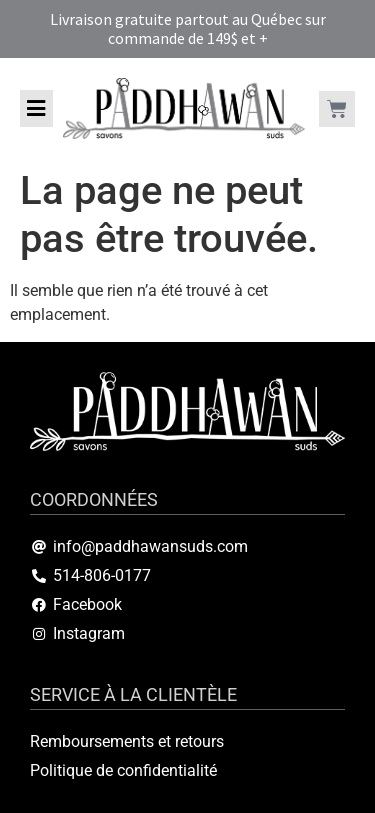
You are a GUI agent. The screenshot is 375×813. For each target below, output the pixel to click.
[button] (36, 108)
